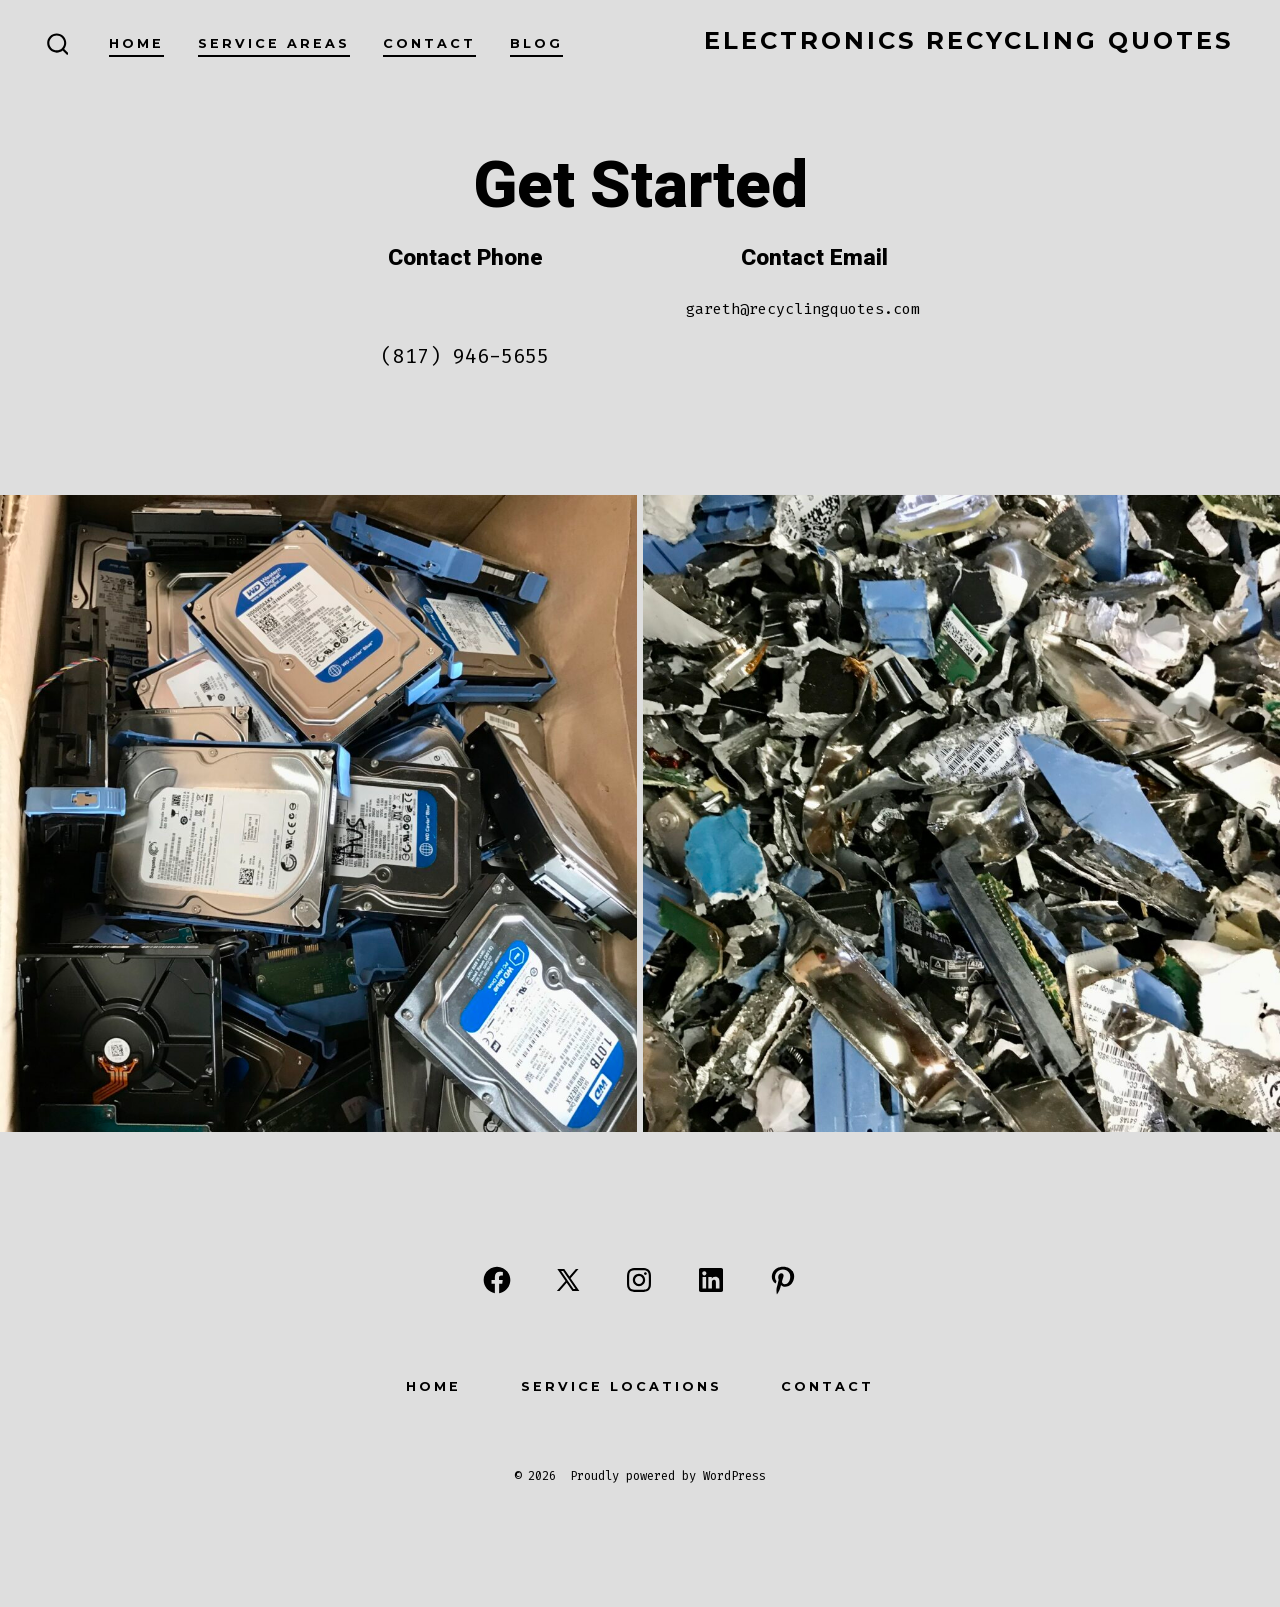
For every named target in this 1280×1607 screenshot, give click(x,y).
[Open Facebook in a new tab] (497, 1280)
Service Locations (621, 1386)
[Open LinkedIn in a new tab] (711, 1280)
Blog (536, 43)
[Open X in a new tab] (568, 1280)
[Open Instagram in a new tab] (639, 1280)
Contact (429, 43)
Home (136, 43)
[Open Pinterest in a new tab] (783, 1280)
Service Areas (274, 43)
